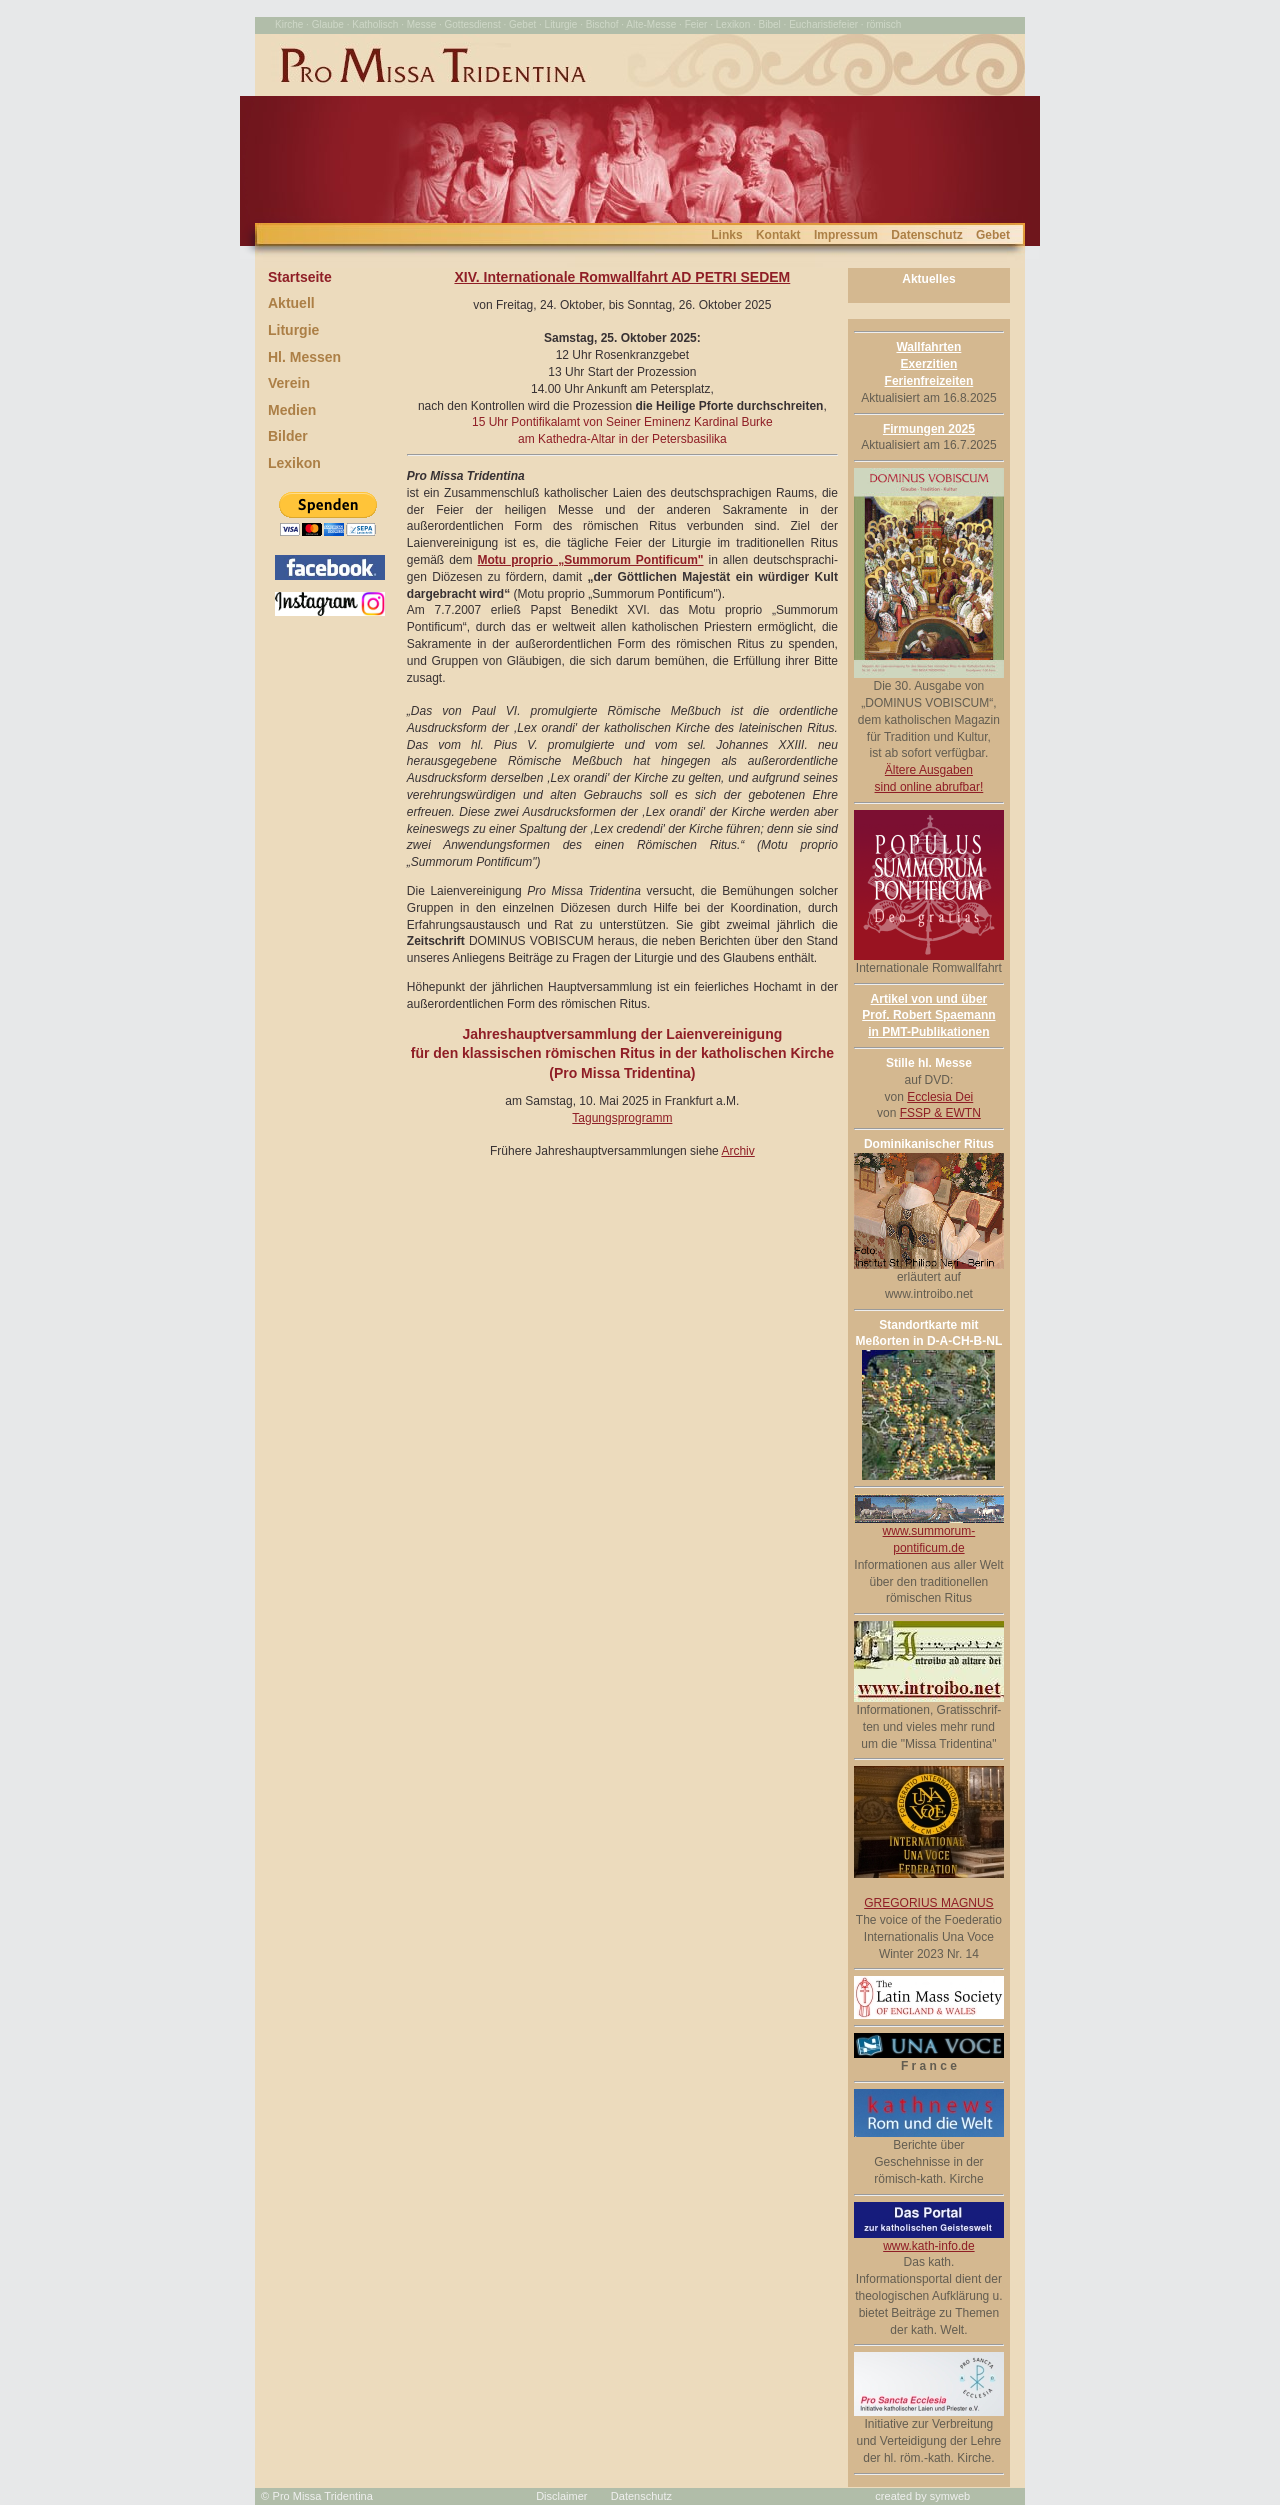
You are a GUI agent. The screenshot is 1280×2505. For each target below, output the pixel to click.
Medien (292, 410)
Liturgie (293, 330)
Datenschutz (926, 235)
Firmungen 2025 (929, 429)
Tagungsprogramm (622, 1118)
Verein (289, 383)
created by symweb (922, 2496)
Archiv (737, 1151)
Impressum (846, 235)
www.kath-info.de (929, 2240)
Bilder (288, 436)
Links (726, 235)
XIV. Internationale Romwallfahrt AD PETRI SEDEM (622, 277)
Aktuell (291, 303)
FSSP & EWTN (940, 1113)
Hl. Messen (304, 357)
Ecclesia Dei (940, 1097)
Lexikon (294, 463)
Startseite (300, 277)
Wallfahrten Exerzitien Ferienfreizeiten (929, 364)
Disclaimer (561, 2496)
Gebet (993, 235)
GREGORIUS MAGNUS (928, 1903)
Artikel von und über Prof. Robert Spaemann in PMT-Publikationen (928, 1016)
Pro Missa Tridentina (323, 2496)
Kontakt (778, 235)
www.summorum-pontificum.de (929, 1533)
